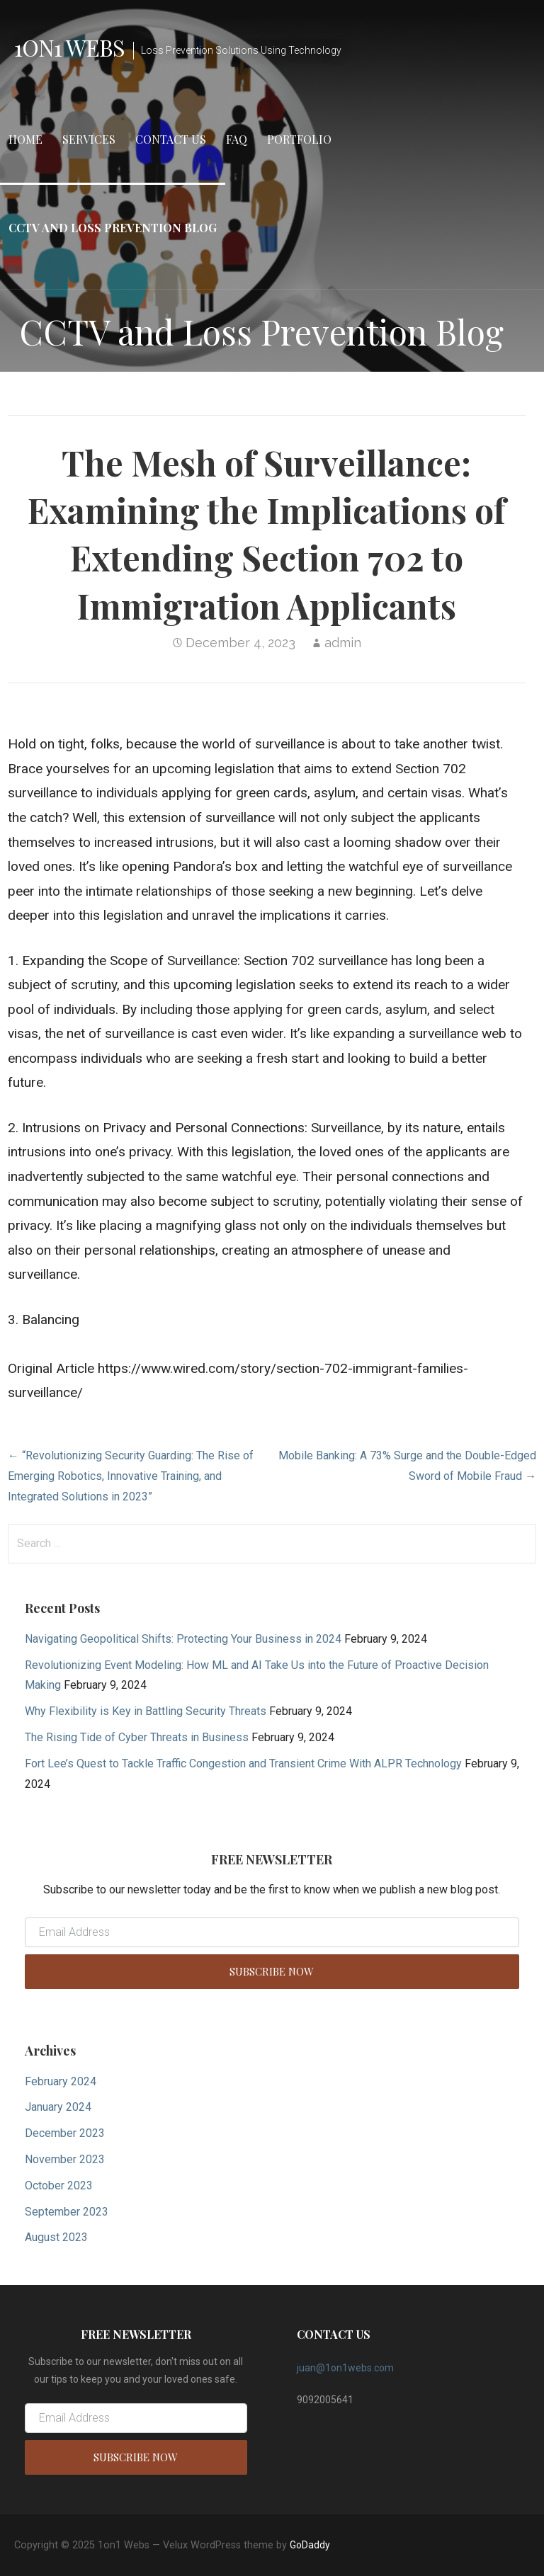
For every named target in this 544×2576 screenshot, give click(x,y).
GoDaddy (310, 2545)
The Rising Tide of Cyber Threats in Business (137, 1737)
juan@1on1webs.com (345, 2367)
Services (88, 139)
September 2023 (66, 2211)
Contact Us (170, 139)
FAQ (236, 139)
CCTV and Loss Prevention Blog (112, 227)
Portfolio (299, 139)
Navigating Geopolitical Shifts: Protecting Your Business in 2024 (183, 1639)
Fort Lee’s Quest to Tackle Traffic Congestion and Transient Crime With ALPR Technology (243, 1763)
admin (342, 642)
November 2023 (65, 2159)
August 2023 (56, 2237)
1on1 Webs (69, 47)
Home (25, 139)
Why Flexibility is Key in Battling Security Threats (145, 1711)
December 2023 (65, 2133)
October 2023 (59, 2185)
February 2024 (60, 2081)
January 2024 (58, 2107)
